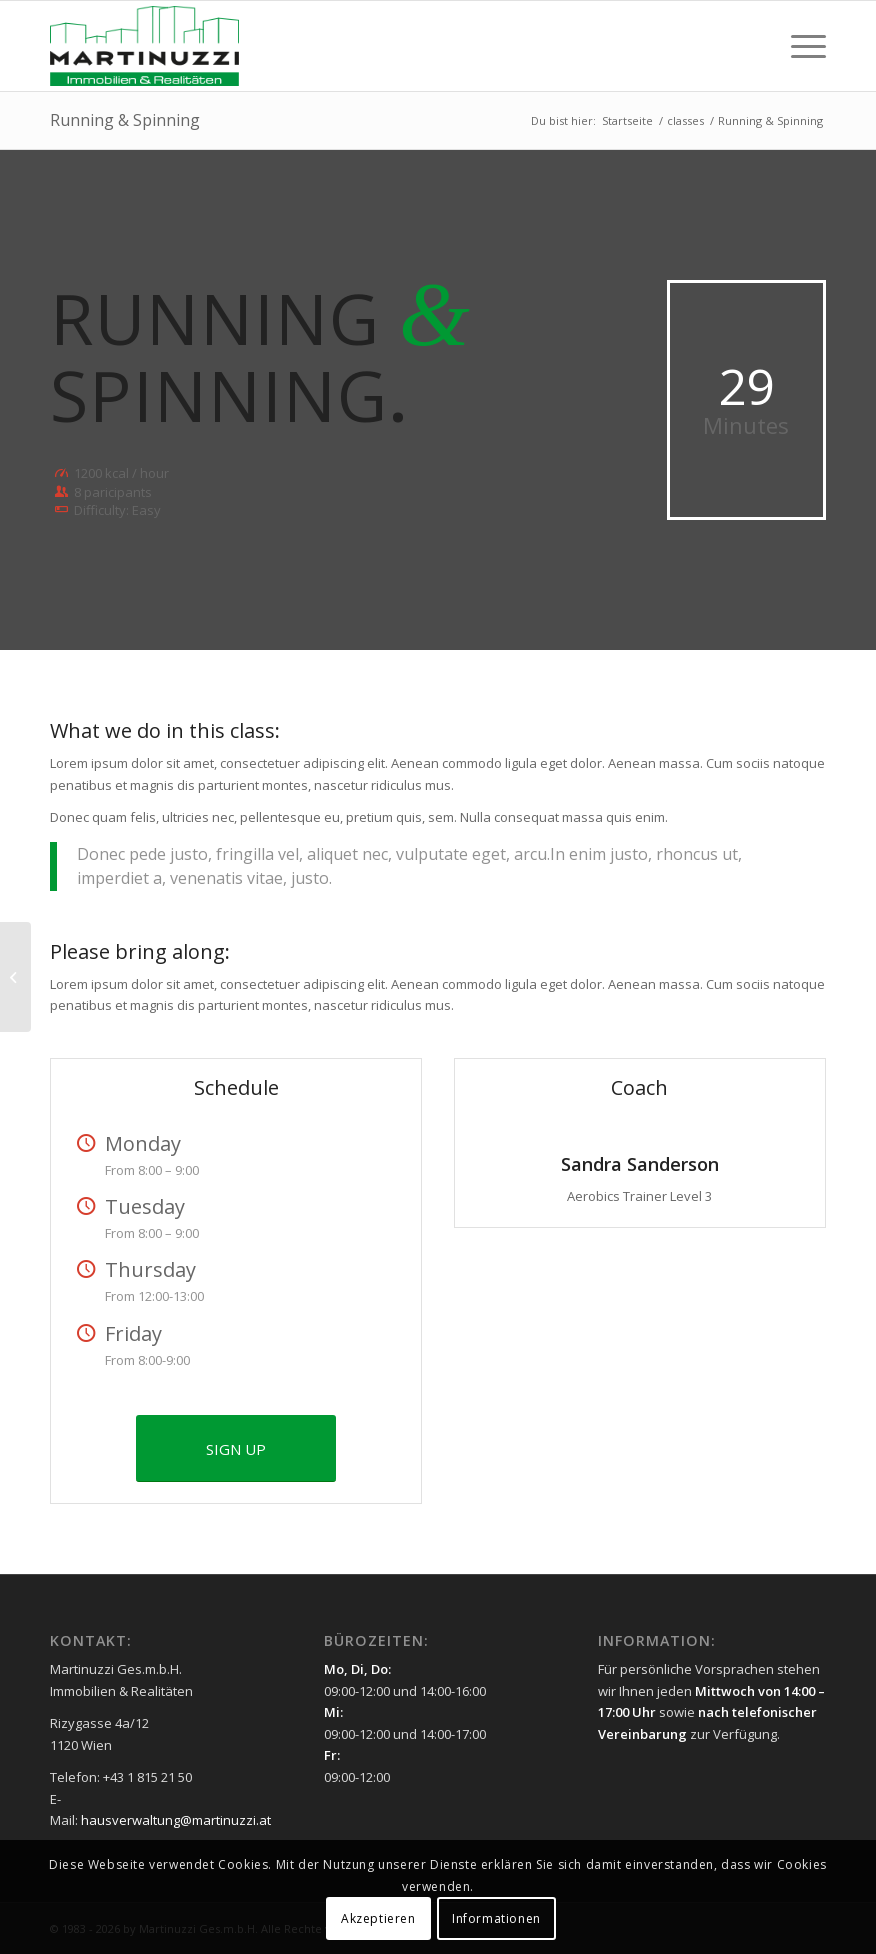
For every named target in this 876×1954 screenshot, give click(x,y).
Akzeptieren (378, 1918)
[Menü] (798, 46)
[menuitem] (798, 46)
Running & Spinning (125, 120)
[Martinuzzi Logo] (144, 46)
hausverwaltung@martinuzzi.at (176, 1820)
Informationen (496, 1918)
